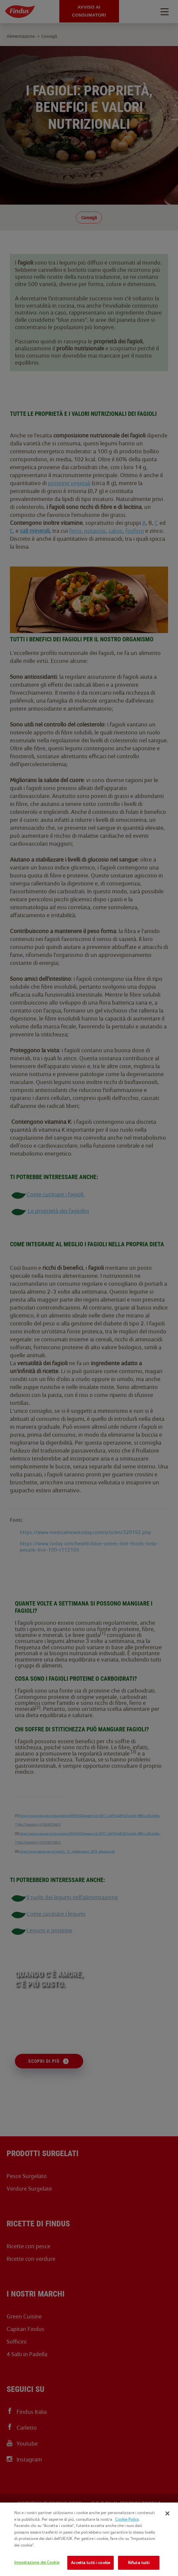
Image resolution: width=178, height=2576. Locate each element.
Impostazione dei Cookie (36, 2562)
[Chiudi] (167, 2513)
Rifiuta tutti (139, 2562)
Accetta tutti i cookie (90, 2562)
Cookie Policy (127, 2519)
